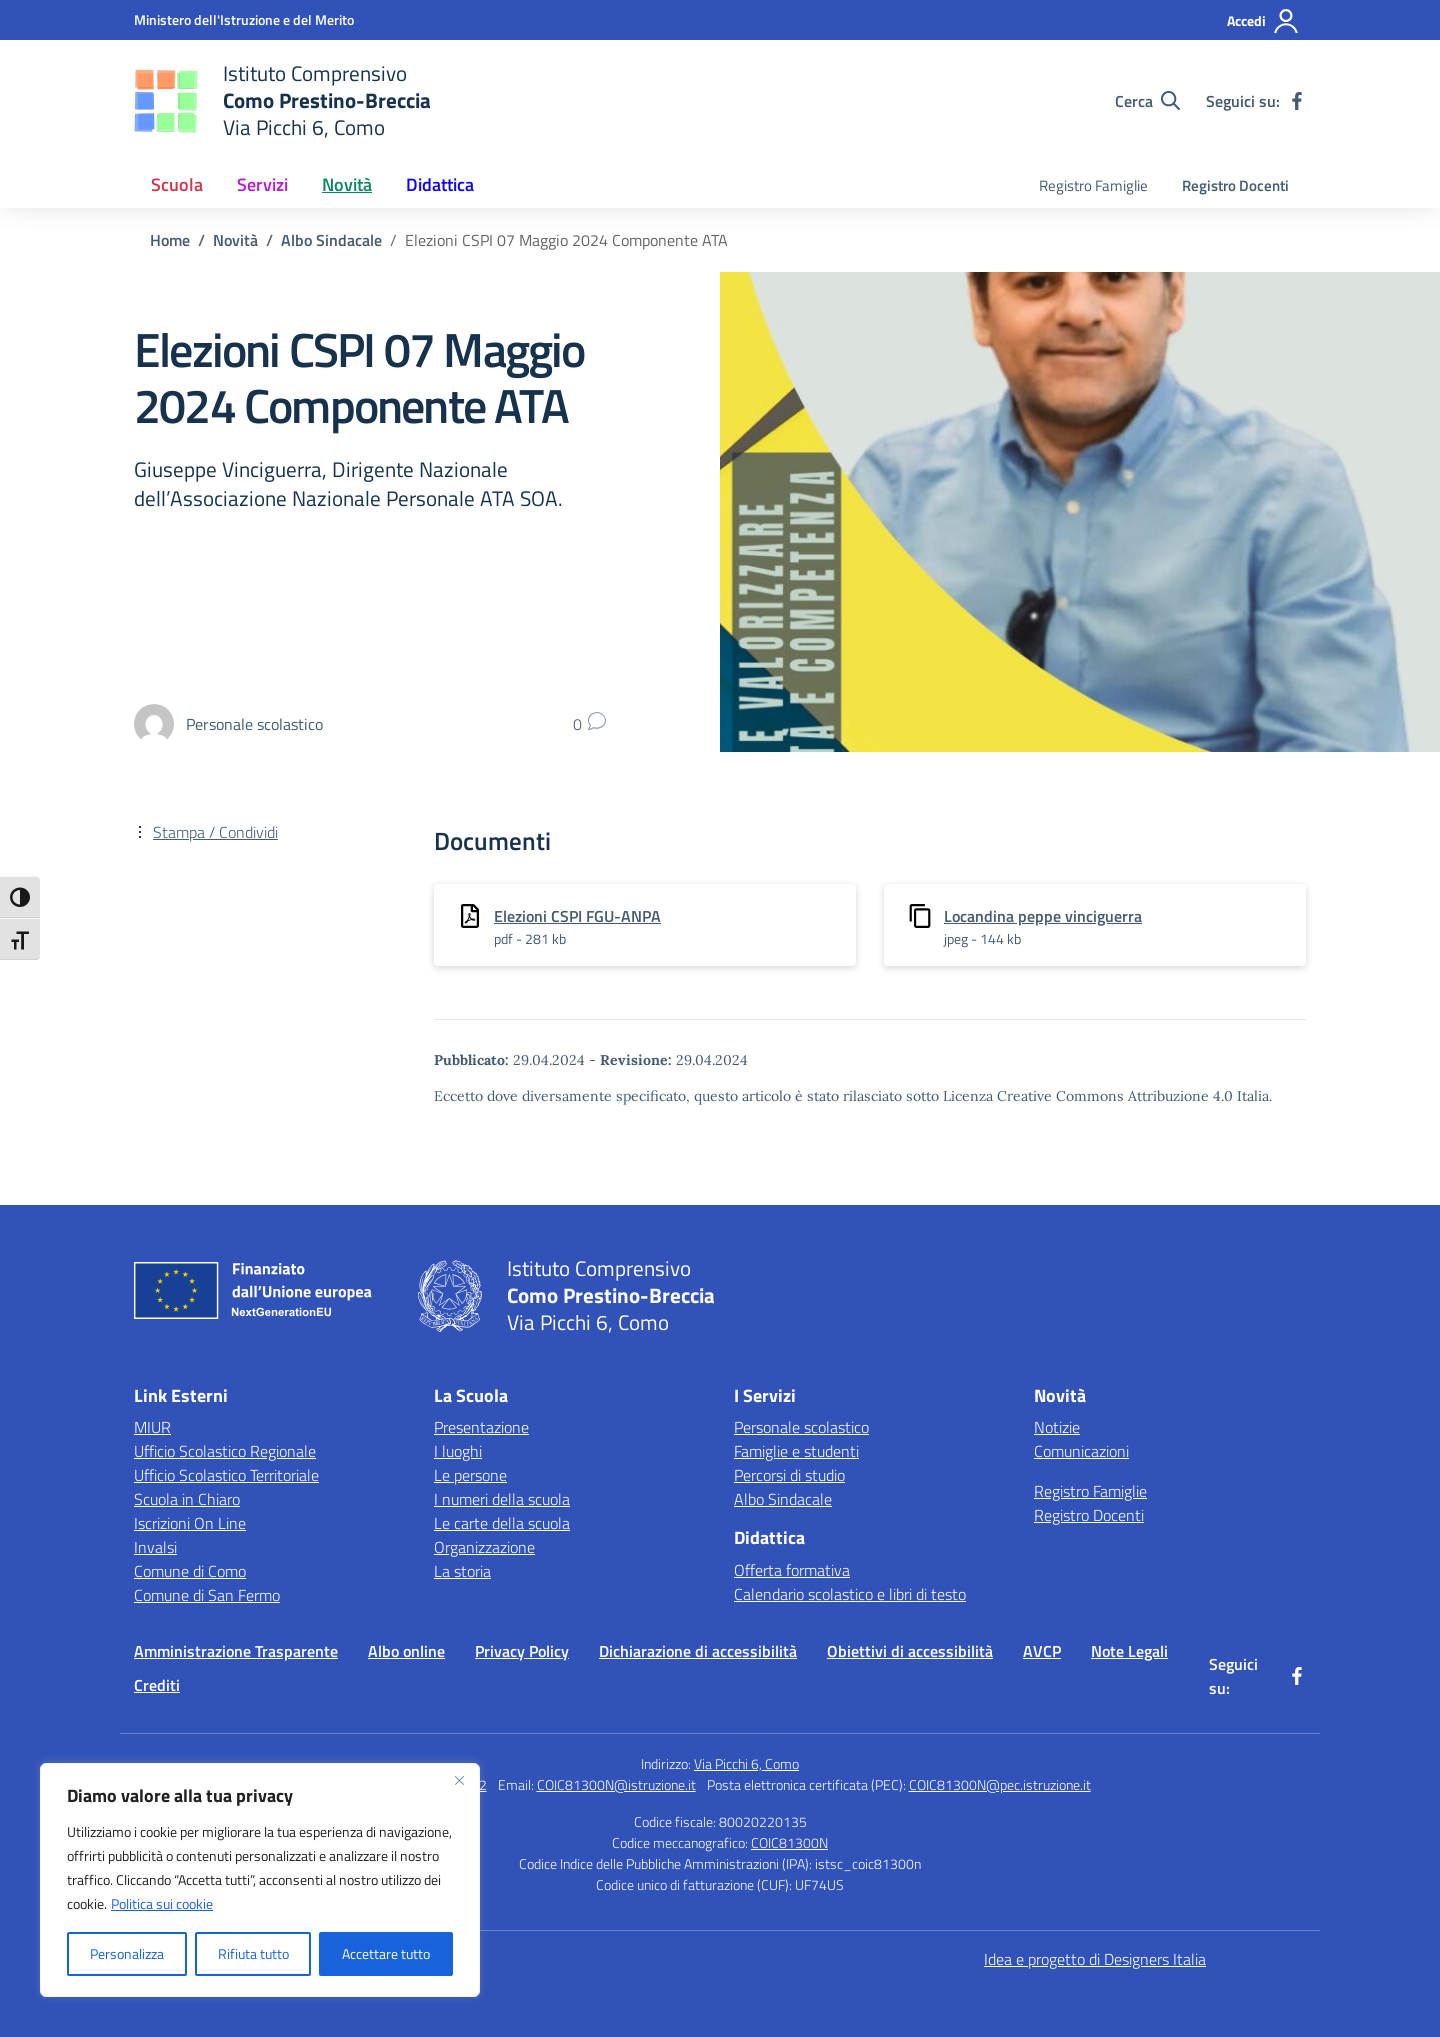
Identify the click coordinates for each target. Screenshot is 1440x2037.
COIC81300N (789, 1842)
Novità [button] (347, 184)
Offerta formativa (792, 1570)
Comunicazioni (1081, 1451)
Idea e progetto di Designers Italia (1095, 1959)
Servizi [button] (262, 184)
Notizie (1057, 1427)
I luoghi (458, 1451)
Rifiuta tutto (253, 1953)
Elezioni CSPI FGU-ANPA (577, 916)
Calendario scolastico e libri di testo (850, 1594)
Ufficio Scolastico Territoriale (226, 1475)
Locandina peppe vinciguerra (1043, 916)
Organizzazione (484, 1547)
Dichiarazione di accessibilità (698, 1651)
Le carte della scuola (502, 1523)
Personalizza (127, 1953)
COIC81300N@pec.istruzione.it (1000, 1784)
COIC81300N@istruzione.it (616, 1784)
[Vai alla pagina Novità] (235, 240)
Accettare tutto (386, 1953)
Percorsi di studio (789, 1475)
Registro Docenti (1235, 185)
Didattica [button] (440, 184)
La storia (462, 1571)
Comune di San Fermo (207, 1595)
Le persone (470, 1475)
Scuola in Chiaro (187, 1499)
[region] (260, 1880)
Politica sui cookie (162, 1903)
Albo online (406, 1651)
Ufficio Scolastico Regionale (225, 1451)
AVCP (1042, 1651)
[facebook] (1297, 101)
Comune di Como (190, 1571)
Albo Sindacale (783, 1499)
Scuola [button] (177, 184)
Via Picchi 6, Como (746, 1763)
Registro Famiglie (1093, 185)
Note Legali (1129, 1651)
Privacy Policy (522, 1651)
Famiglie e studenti (796, 1451)
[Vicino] (459, 1780)
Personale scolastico (801, 1427)
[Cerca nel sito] (1147, 101)
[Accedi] (1263, 21)
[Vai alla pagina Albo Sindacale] (331, 240)
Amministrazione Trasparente (236, 1651)
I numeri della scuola (502, 1499)
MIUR (152, 1427)
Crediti (157, 1685)
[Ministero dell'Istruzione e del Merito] (244, 19)
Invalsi (155, 1547)
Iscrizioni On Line (190, 1523)
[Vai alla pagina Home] (170, 240)
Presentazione (481, 1427)
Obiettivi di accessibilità (910, 1651)
